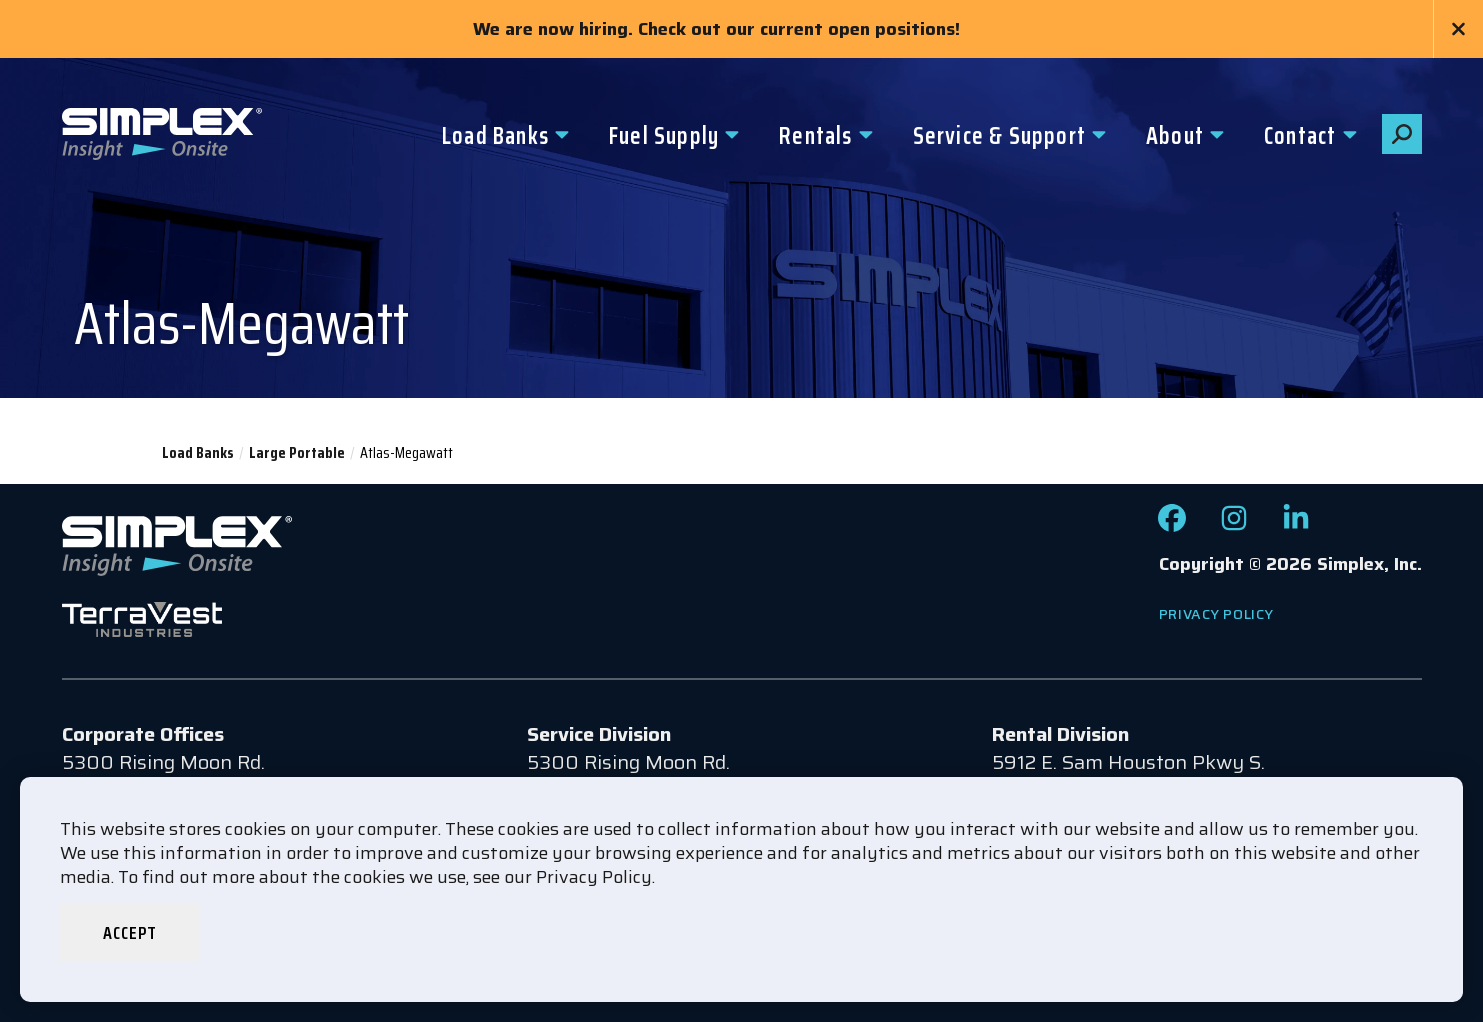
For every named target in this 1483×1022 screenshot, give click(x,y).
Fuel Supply (664, 136)
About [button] (1175, 136)
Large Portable (297, 452)
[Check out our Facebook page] (1172, 525)
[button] (1402, 134)
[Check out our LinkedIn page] (1296, 525)
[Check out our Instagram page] (1234, 525)
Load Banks (495, 136)
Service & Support (999, 136)
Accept (129, 933)
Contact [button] (1300, 136)
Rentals (815, 136)
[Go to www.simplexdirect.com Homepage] (162, 136)
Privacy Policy (1216, 614)
